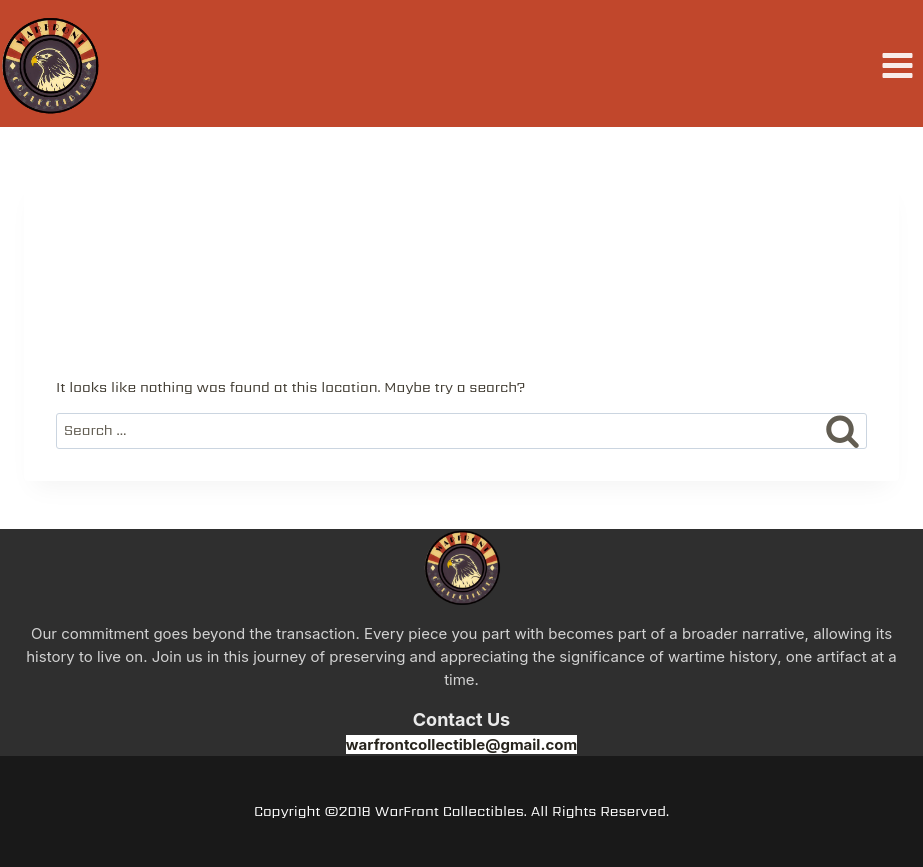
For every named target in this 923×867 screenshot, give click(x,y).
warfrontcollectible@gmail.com (461, 744)
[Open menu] (897, 66)
